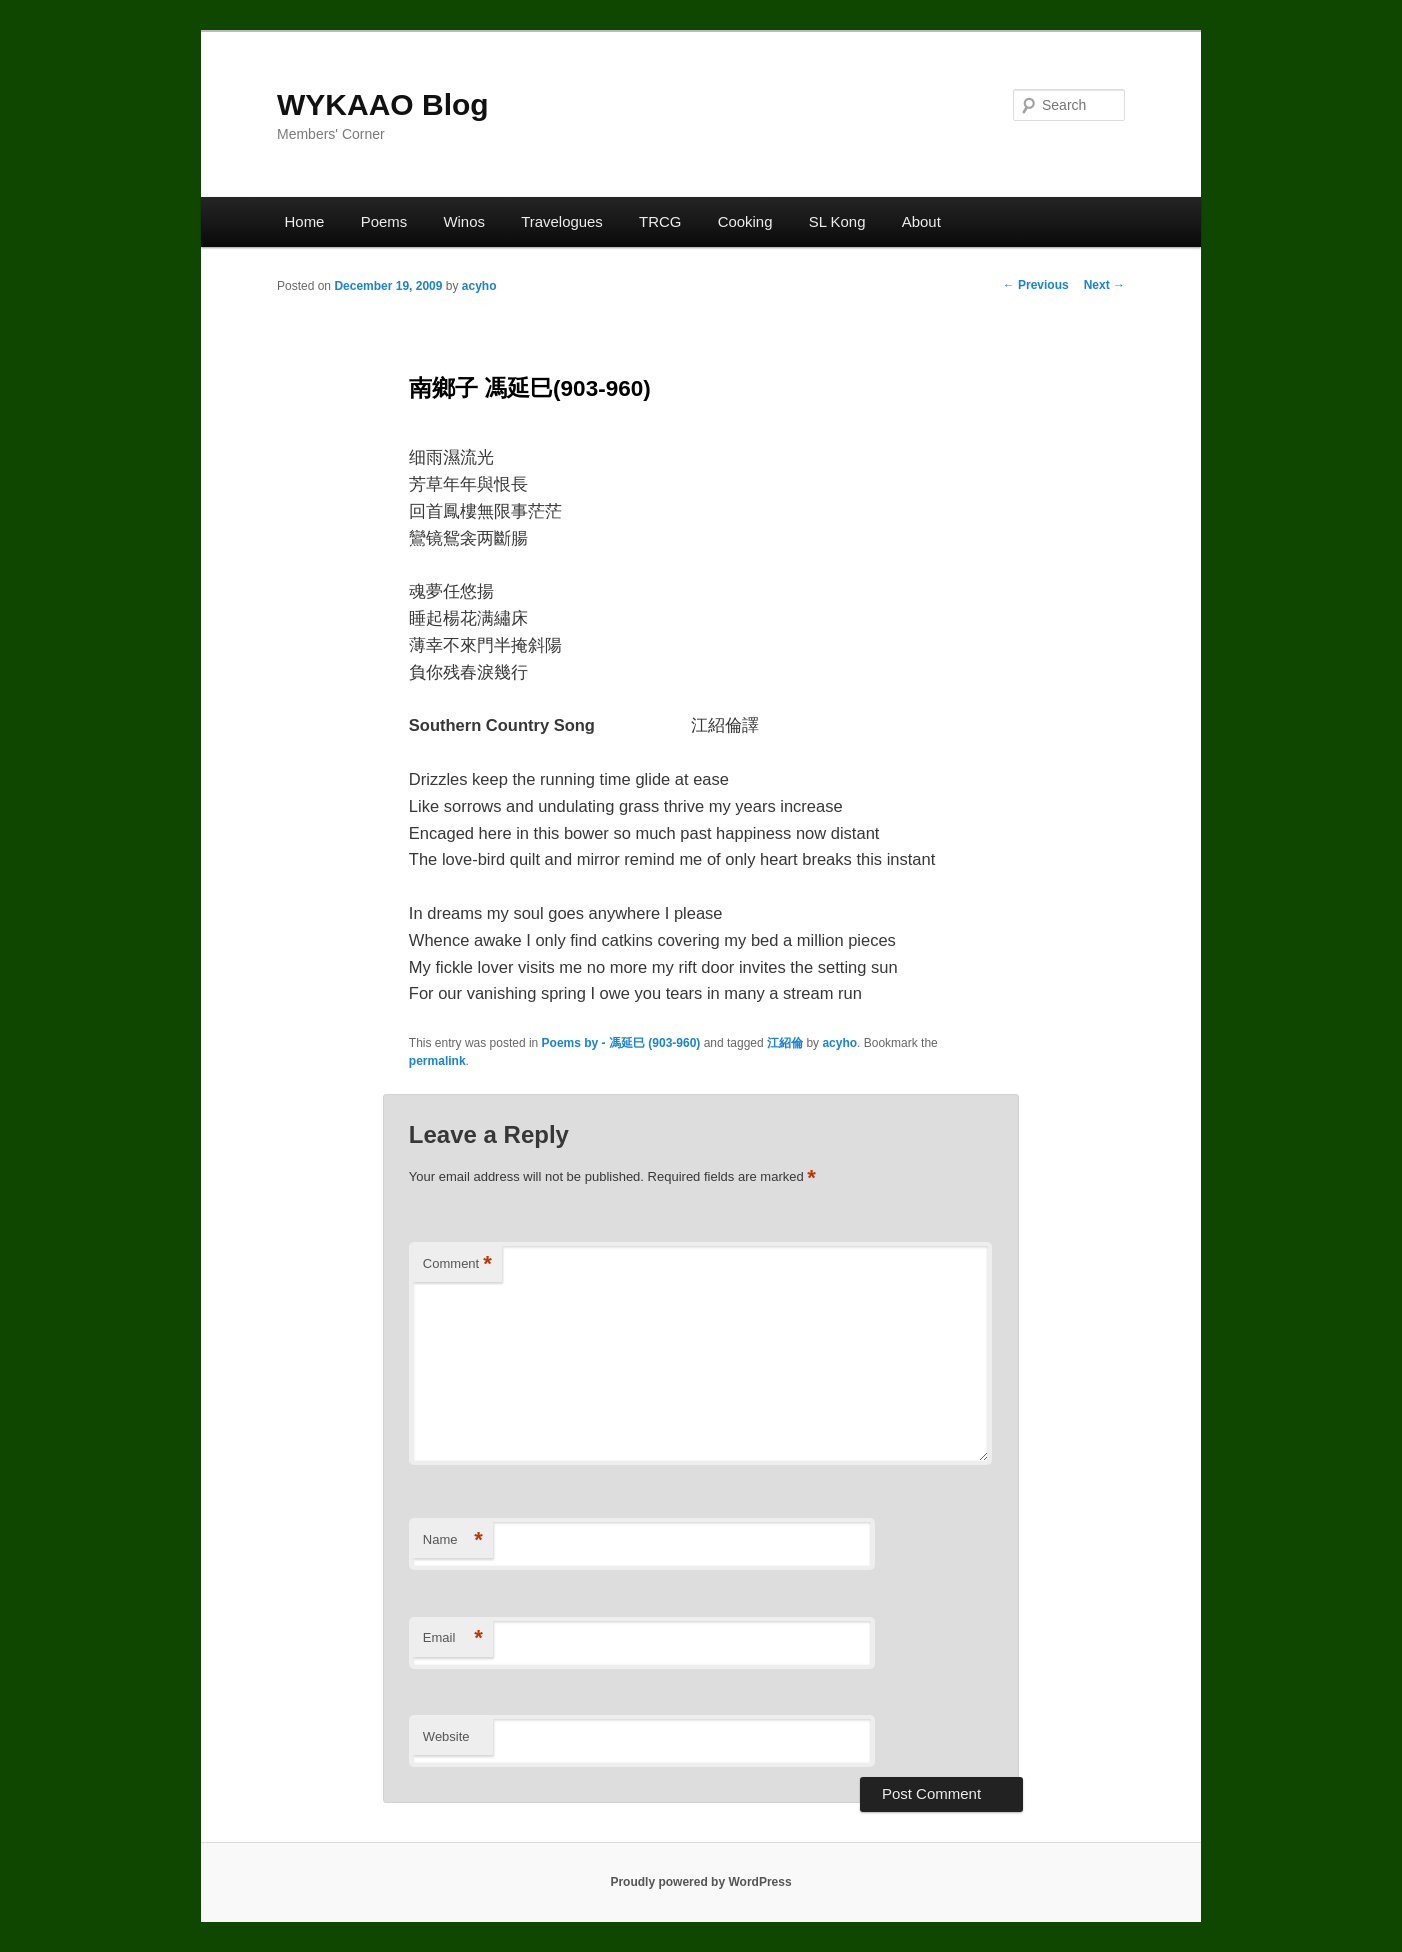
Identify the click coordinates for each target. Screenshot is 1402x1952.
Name (453, 1540)
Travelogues (562, 221)
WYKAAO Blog (383, 104)
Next (1104, 285)
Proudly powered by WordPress (700, 1882)
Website (446, 1736)
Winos (464, 221)
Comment (457, 1264)
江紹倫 (785, 1043)
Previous (1036, 285)
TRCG (660, 221)
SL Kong (837, 221)
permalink (437, 1061)
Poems (384, 221)
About (921, 221)
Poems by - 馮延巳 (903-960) (621, 1043)
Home (305, 221)
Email (453, 1638)
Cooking (745, 221)
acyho (479, 286)
